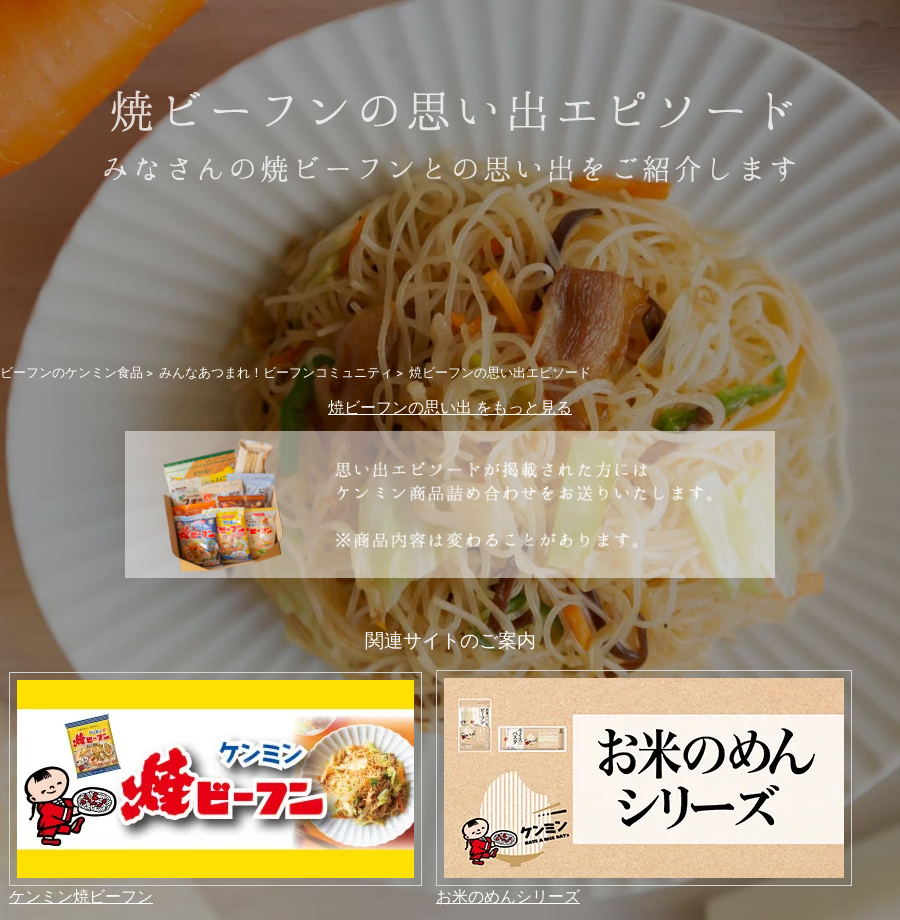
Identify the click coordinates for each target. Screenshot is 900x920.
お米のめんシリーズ (508, 895)
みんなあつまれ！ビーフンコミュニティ (276, 372)
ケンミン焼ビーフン (81, 895)
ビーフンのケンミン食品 (71, 372)
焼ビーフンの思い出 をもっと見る (450, 406)
